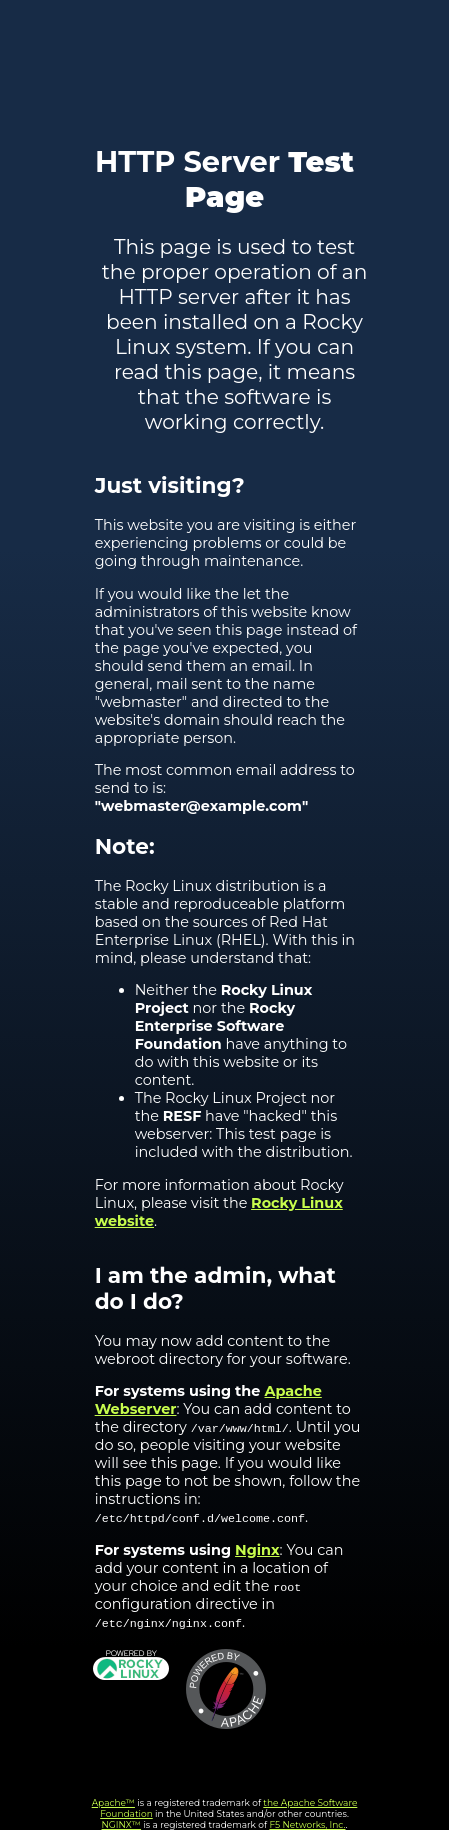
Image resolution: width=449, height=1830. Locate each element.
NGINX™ (122, 1824)
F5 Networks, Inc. (307, 1824)
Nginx (257, 1550)
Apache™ (113, 1802)
